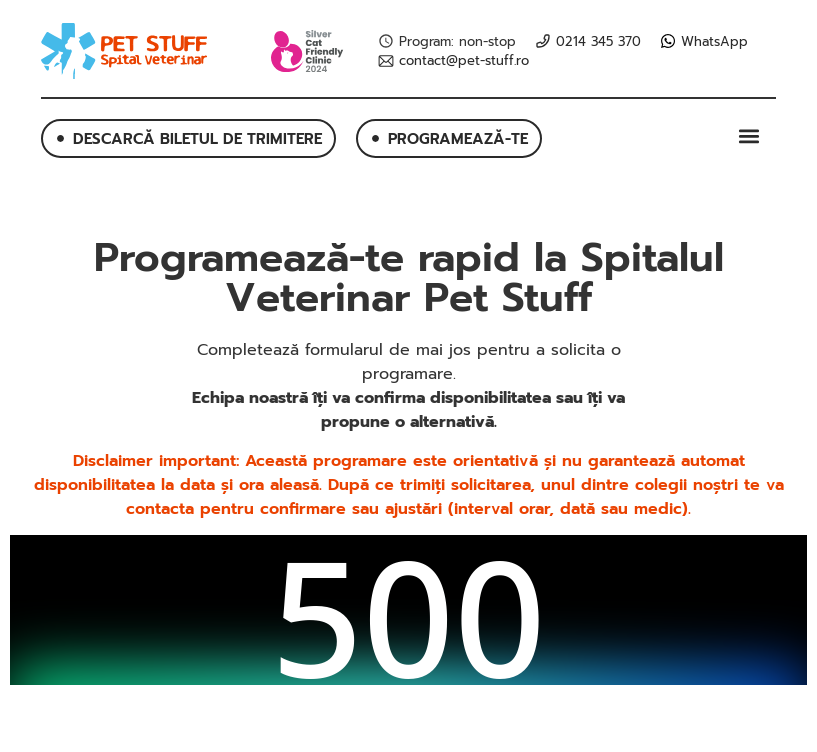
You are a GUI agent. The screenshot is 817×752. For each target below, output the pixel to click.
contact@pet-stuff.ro (464, 61)
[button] (749, 135)
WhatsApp (714, 42)
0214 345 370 (598, 42)
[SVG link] (124, 51)
